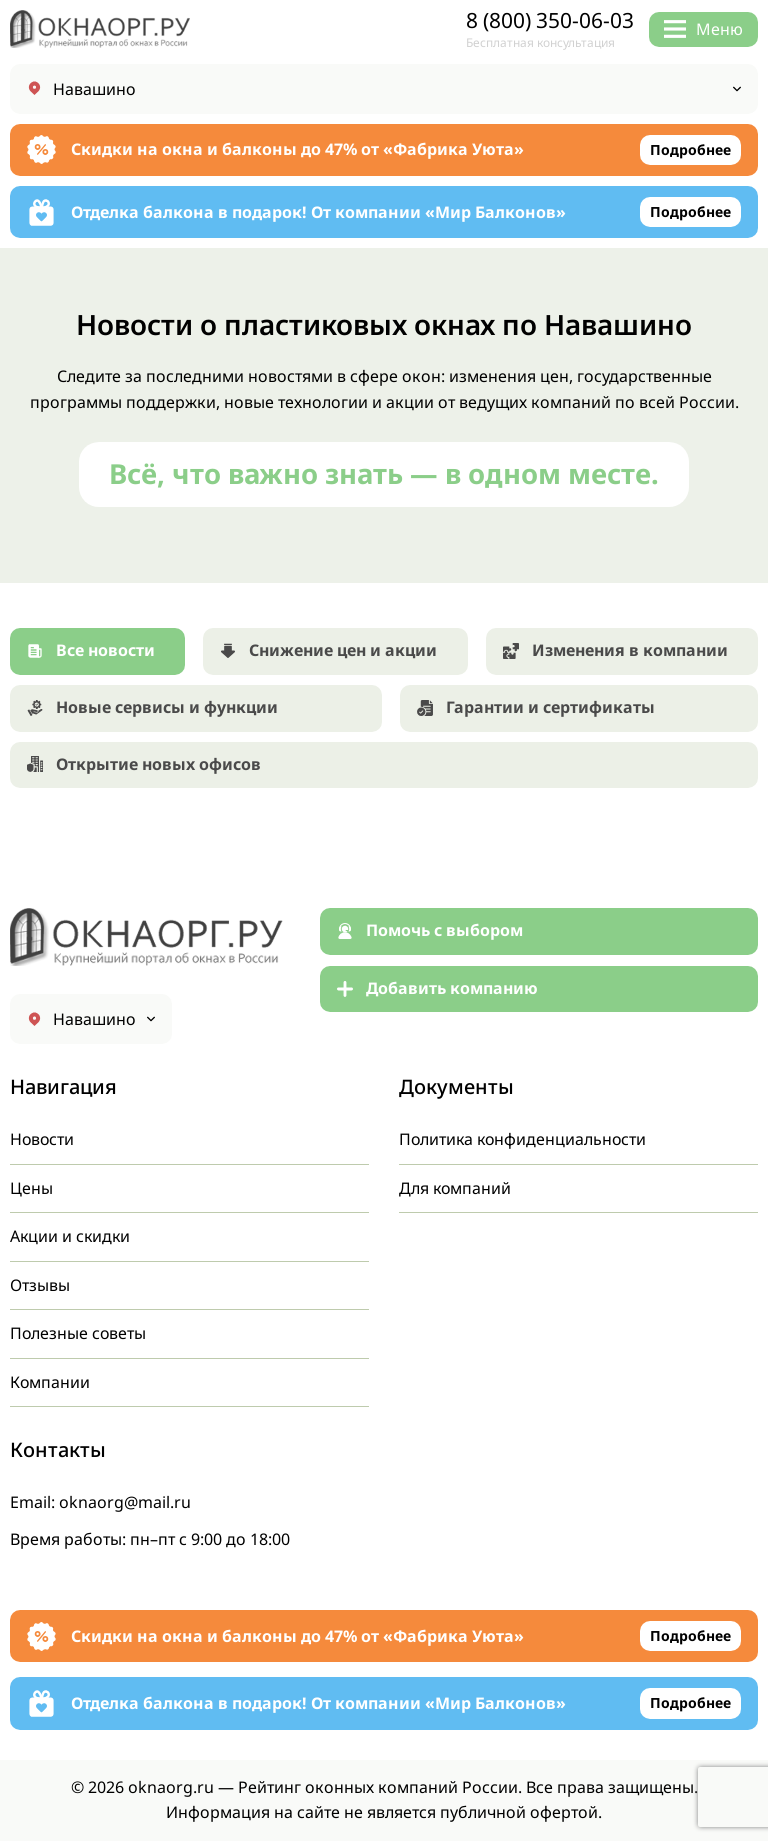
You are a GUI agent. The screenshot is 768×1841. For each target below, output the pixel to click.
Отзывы (40, 1285)
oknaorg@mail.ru (125, 1502)
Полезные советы (79, 1333)
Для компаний (456, 1188)
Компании (50, 1382)
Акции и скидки (71, 1236)
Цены (31, 1188)
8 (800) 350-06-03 (550, 20)
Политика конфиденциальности (525, 1139)
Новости (43, 1139)
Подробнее (690, 149)
